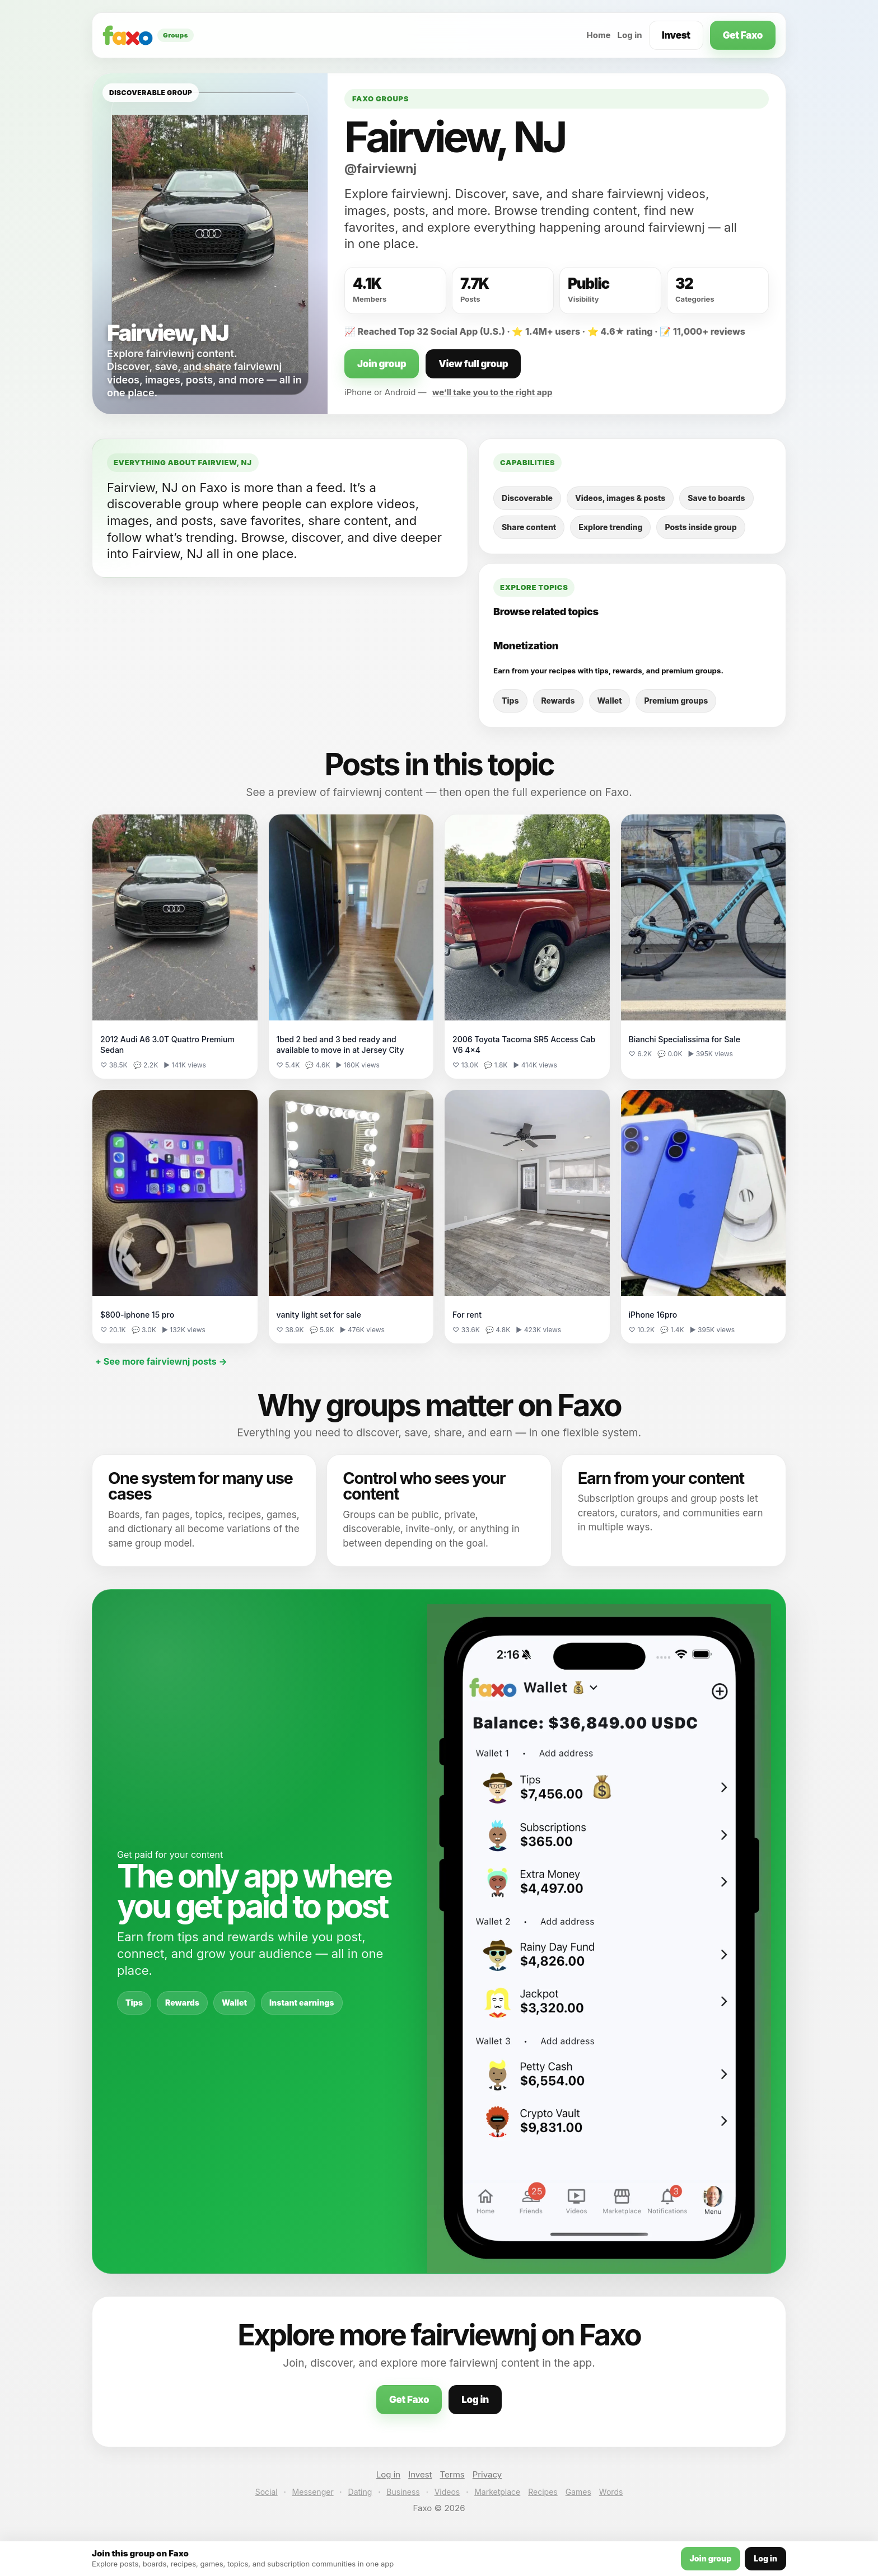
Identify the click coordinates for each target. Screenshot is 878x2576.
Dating (360, 2492)
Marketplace (497, 2492)
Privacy (487, 2474)
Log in (630, 35)
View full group (473, 363)
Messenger (313, 2492)
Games (578, 2492)
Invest (676, 35)
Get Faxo (743, 35)
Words (611, 2492)
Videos (447, 2492)
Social (266, 2492)
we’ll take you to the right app (492, 392)
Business (402, 2492)
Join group (381, 363)
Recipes (542, 2492)
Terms (452, 2474)
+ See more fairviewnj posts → (161, 1361)
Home (598, 35)
